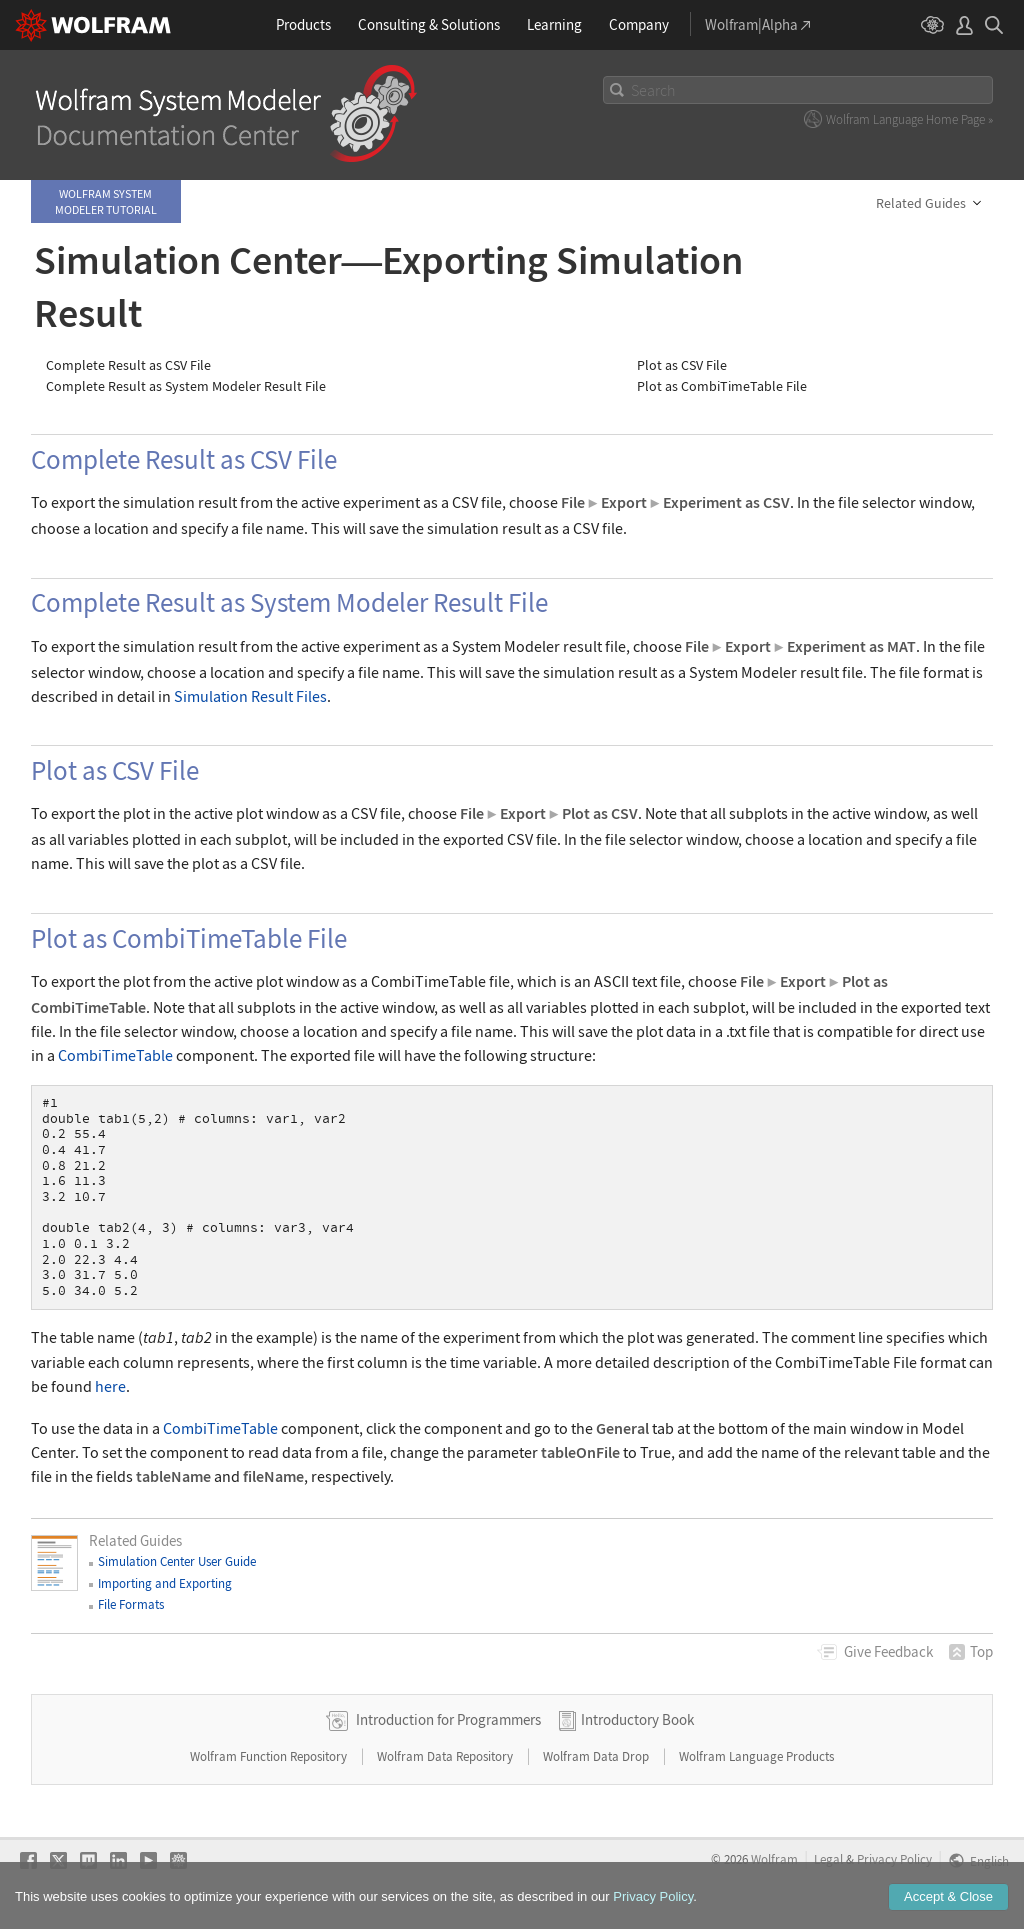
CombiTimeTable (115, 1055)
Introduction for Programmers (448, 1719)
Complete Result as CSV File (128, 365)
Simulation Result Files (250, 696)
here (110, 1386)
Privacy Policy (894, 1859)
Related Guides (921, 203)
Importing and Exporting (165, 1583)
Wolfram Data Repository (446, 1756)
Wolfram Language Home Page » (909, 119)
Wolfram (774, 1859)
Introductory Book (637, 1719)
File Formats (131, 1604)
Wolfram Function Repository (270, 1756)
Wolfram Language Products (756, 1756)
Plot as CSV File (682, 365)
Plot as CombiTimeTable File (722, 386)
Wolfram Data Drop (597, 1756)
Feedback (888, 1651)
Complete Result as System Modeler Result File (186, 386)
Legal (828, 1859)
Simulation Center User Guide (177, 1561)
